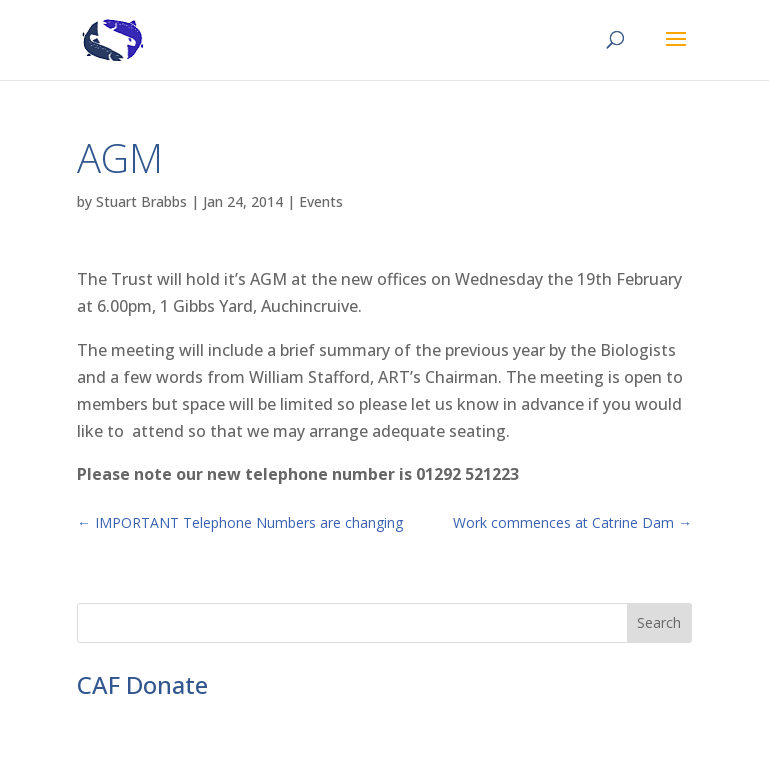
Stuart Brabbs (141, 201)
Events (321, 201)
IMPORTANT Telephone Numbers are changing (240, 522)
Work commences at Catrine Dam (572, 522)
